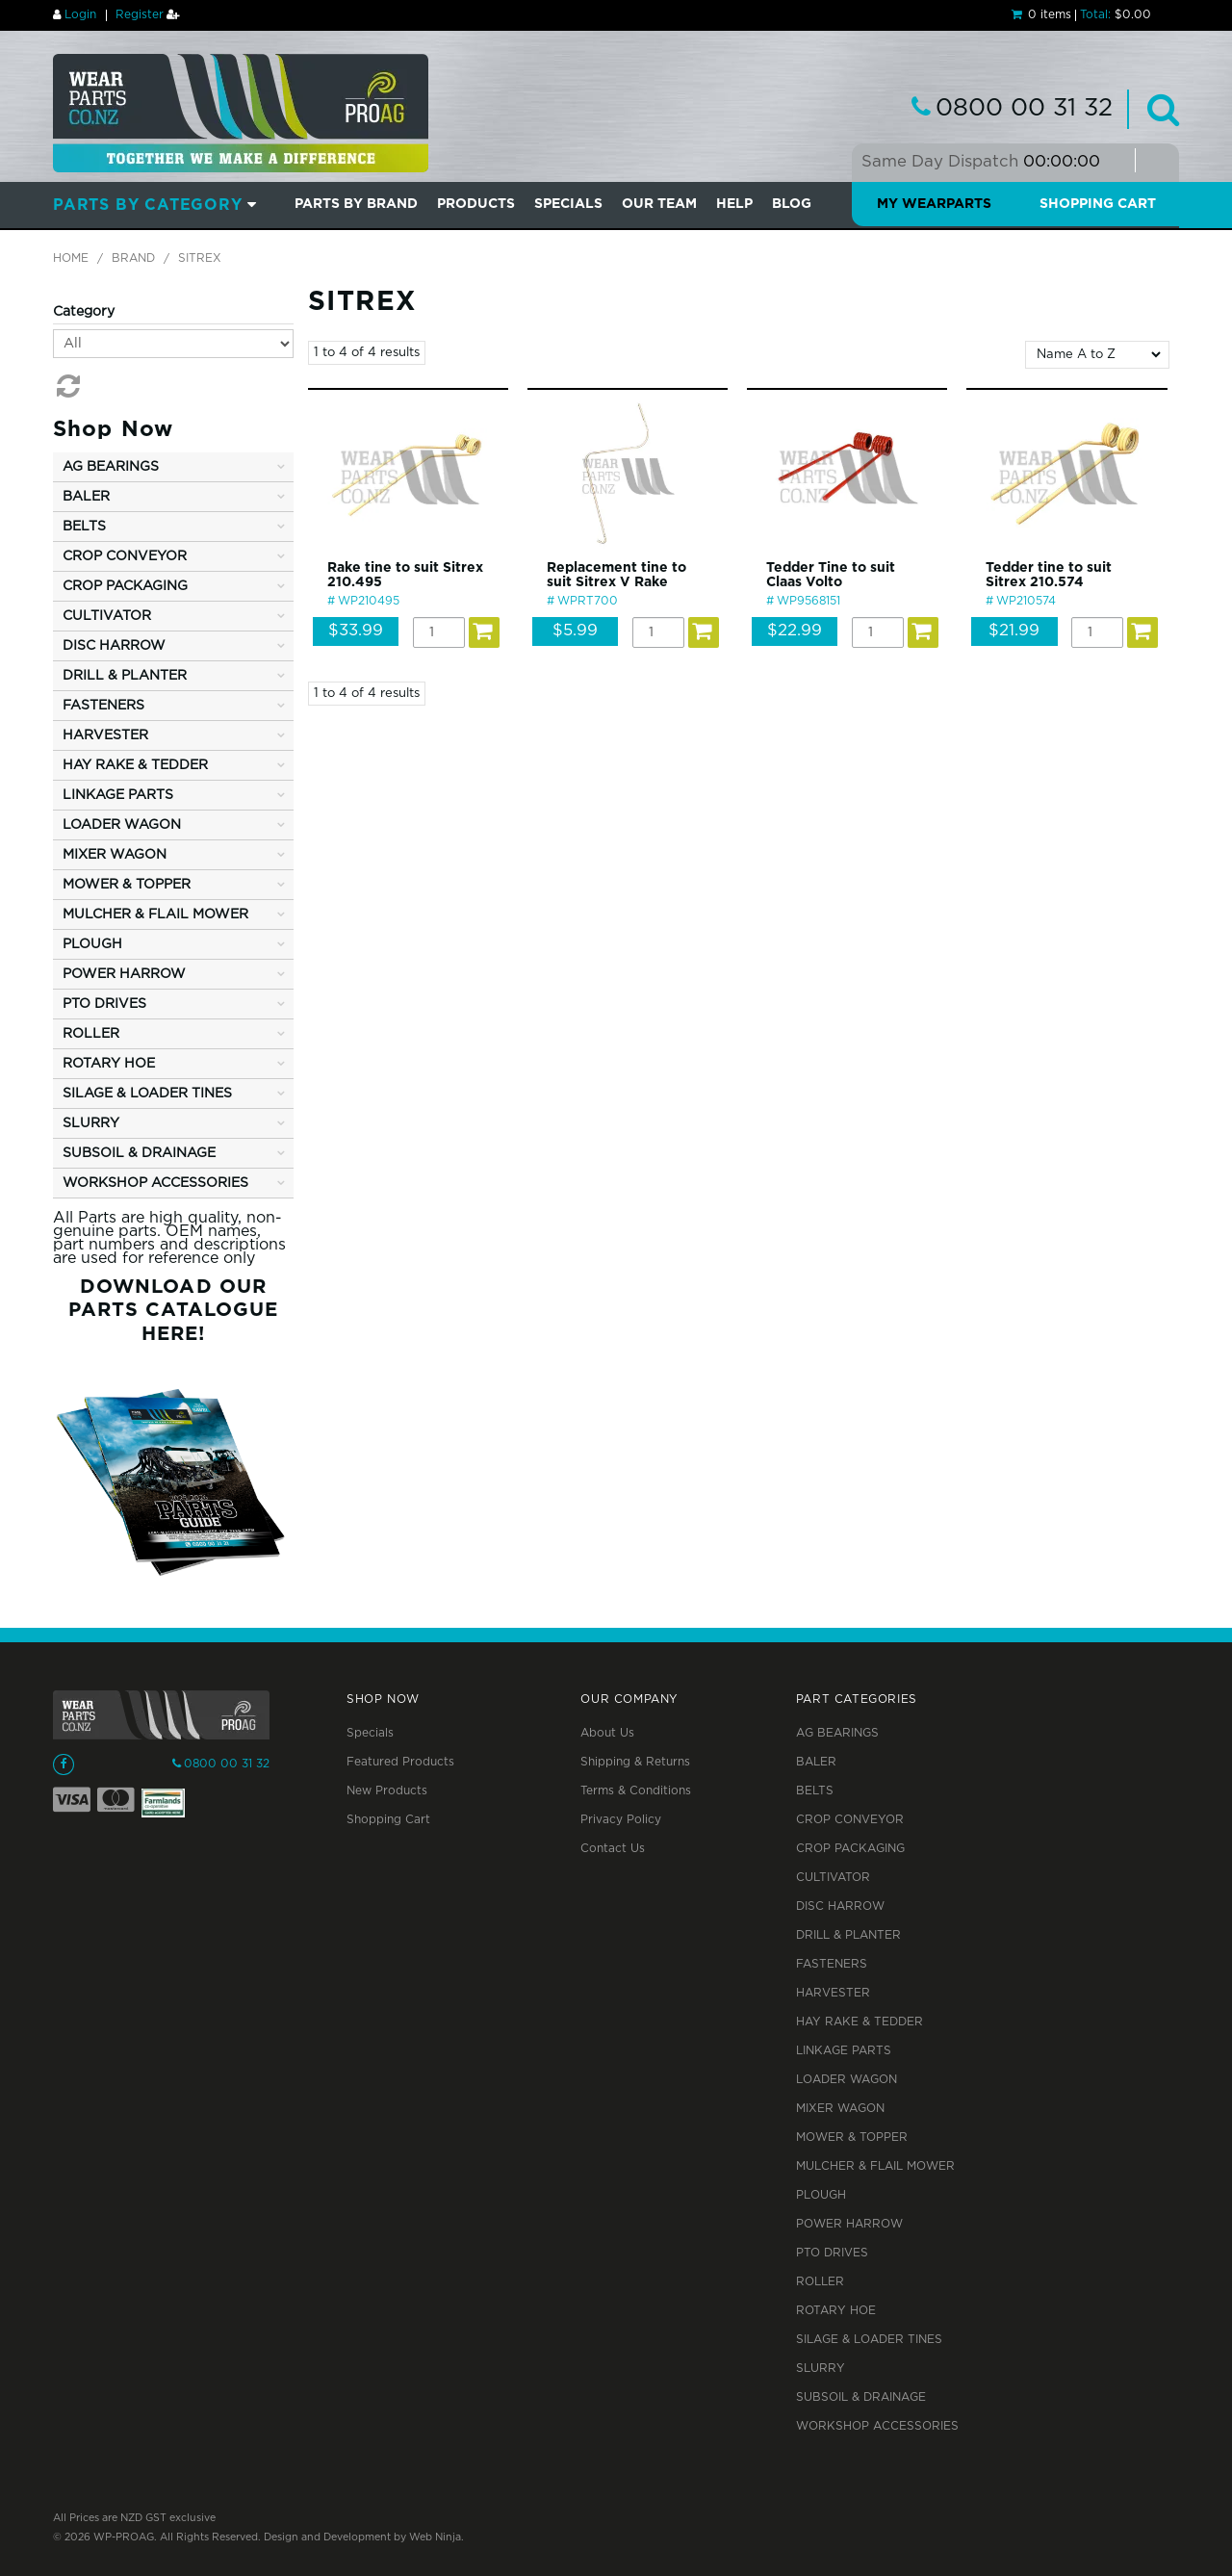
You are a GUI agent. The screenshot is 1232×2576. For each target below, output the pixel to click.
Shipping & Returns (635, 1762)
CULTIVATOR (833, 1877)
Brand (133, 258)
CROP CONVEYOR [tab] (125, 556)
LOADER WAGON (846, 2079)
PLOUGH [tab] (92, 944)
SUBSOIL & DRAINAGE (861, 2397)
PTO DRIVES (832, 2253)
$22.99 (794, 631)
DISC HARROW (840, 1906)
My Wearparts (934, 204)
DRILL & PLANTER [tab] (125, 676)
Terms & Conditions (635, 1791)
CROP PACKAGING (850, 1848)
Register (140, 15)
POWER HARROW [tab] (124, 974)
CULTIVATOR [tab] (107, 616)
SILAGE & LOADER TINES (869, 2339)
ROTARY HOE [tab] (109, 1063)
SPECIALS (568, 204)
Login (80, 15)
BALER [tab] (86, 496)
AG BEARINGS (837, 1733)
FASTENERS (831, 1964)
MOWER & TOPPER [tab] (127, 884)
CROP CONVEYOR (850, 1820)
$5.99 (575, 631)
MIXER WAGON (840, 2108)
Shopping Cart (1098, 204)
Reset (66, 386)
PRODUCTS (476, 204)
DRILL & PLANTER (848, 1935)
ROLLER (820, 2282)
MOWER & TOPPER (852, 2137)
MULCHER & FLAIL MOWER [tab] (155, 914)
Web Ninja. (436, 2537)
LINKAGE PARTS (843, 2051)
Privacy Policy (620, 1820)
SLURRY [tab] (91, 1123)
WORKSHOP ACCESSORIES (877, 2426)
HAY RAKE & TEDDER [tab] (135, 765)
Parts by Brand (356, 204)
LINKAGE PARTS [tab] (118, 795)
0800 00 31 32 (1024, 108)
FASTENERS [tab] (103, 705)
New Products (386, 1791)
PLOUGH (821, 2195)
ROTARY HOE (836, 2311)
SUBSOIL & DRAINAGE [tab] (139, 1153)
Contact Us (612, 1848)
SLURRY (820, 2368)
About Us (607, 1733)
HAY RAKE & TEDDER (859, 2022)
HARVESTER (833, 1993)
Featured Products (400, 1762)
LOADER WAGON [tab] (122, 825)
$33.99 (355, 631)
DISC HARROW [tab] (114, 646)
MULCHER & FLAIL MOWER (875, 2166)
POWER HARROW (849, 2224)
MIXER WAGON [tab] (115, 855)
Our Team (659, 204)
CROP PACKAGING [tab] (125, 586)
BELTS (815, 1791)
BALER (816, 1762)
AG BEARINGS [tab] (111, 467)
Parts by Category (148, 205)
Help (734, 204)
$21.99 (1014, 631)
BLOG (791, 204)
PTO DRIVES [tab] (104, 1004)
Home (71, 258)
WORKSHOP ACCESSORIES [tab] (155, 1183)
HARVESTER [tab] (105, 735)
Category (84, 312)
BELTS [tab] (84, 526)
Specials (370, 1733)
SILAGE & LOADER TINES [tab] (147, 1093)
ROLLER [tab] (91, 1034)
